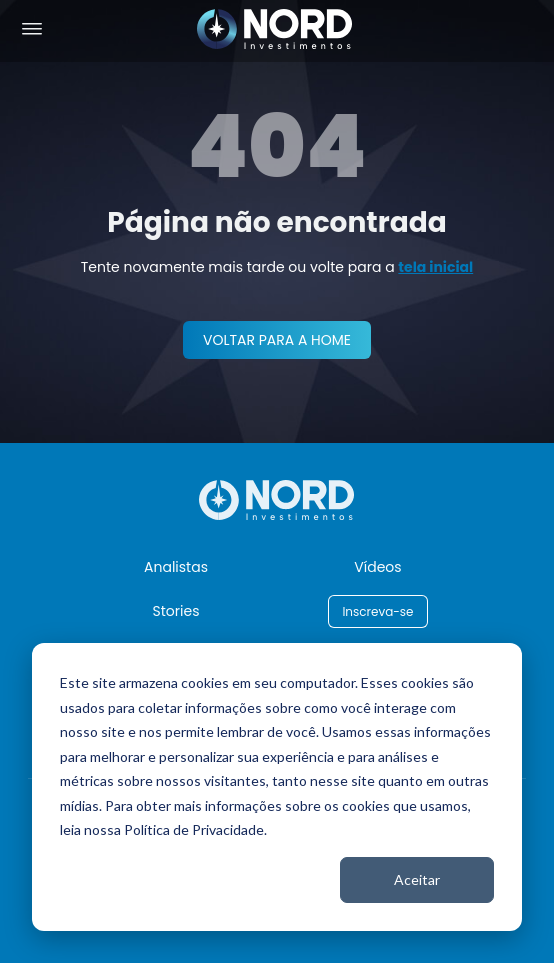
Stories (176, 611)
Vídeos (377, 567)
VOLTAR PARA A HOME (277, 340)
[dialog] (277, 787)
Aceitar (417, 879)
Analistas (176, 567)
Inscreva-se (377, 611)
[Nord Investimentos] (275, 30)
